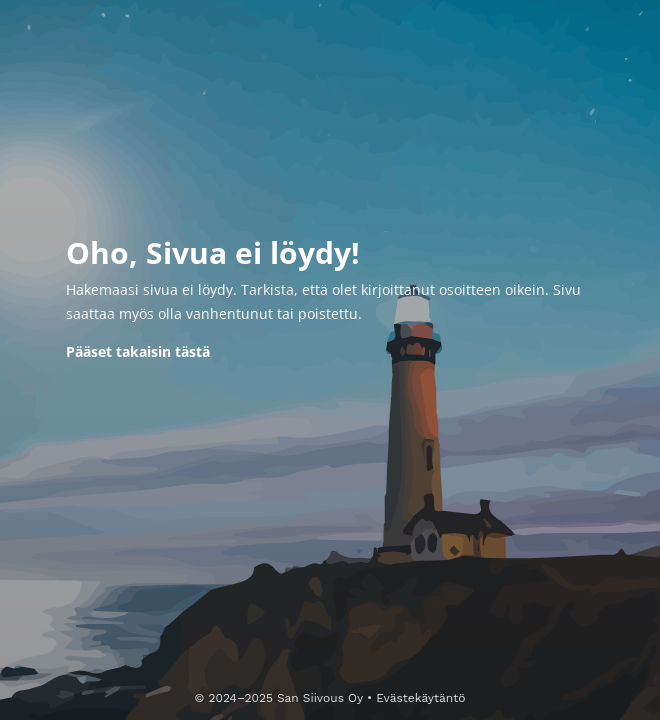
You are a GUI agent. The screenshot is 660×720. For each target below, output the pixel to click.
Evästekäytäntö (420, 698)
